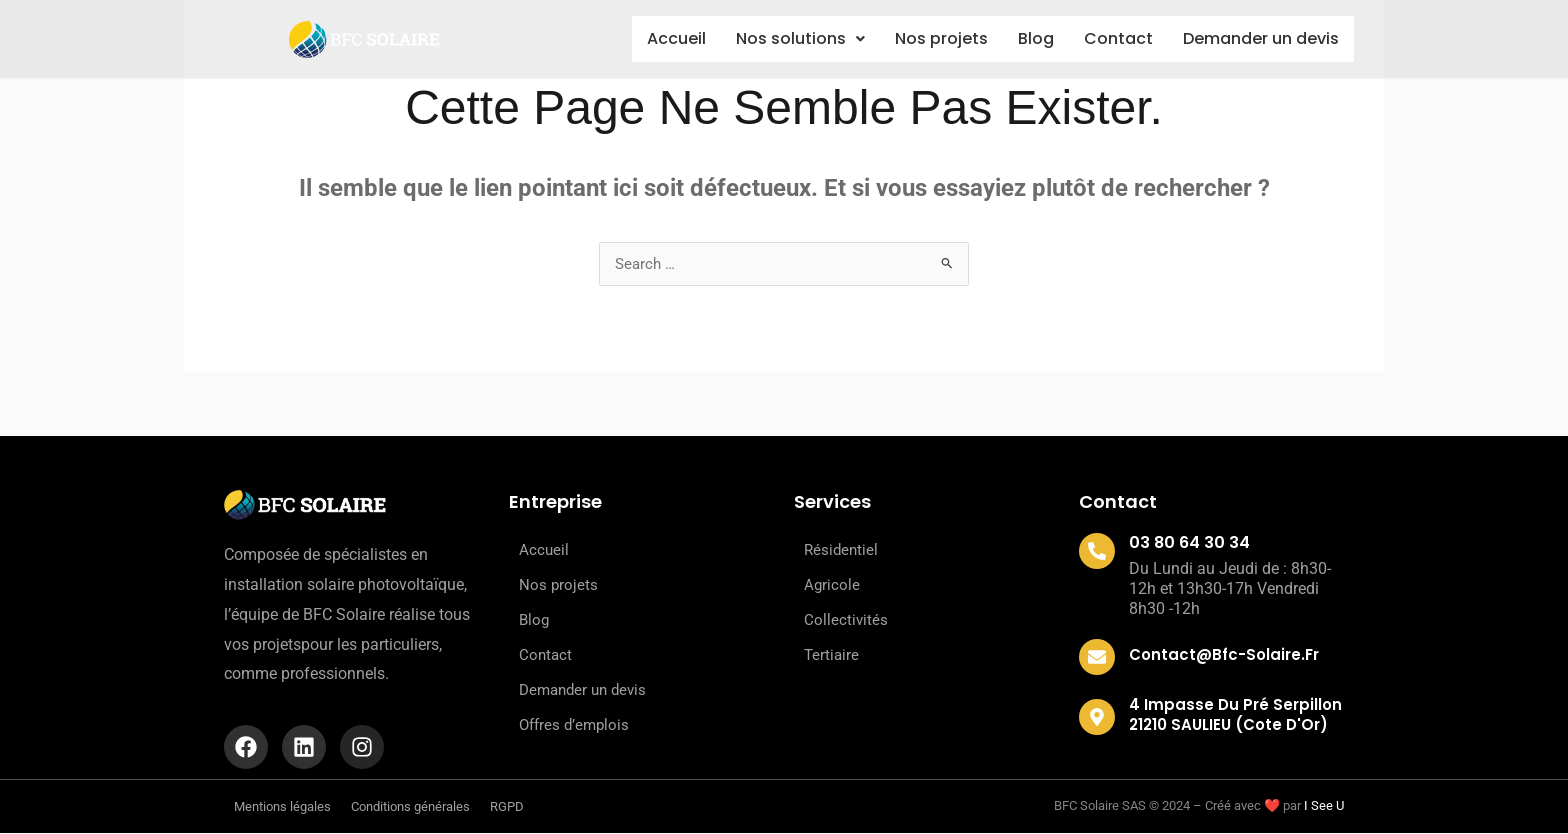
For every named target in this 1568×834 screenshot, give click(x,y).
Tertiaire (831, 656)
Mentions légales (282, 807)
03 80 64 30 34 (1189, 543)
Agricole (832, 586)
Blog (1024, 38)
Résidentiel (841, 551)
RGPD (507, 807)
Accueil (646, 38)
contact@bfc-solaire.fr (1224, 655)
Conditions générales (410, 807)
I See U (1324, 807)
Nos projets (923, 38)
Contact (1112, 38)
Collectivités (846, 621)
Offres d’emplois (574, 726)
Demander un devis (1259, 39)
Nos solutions (776, 38)
